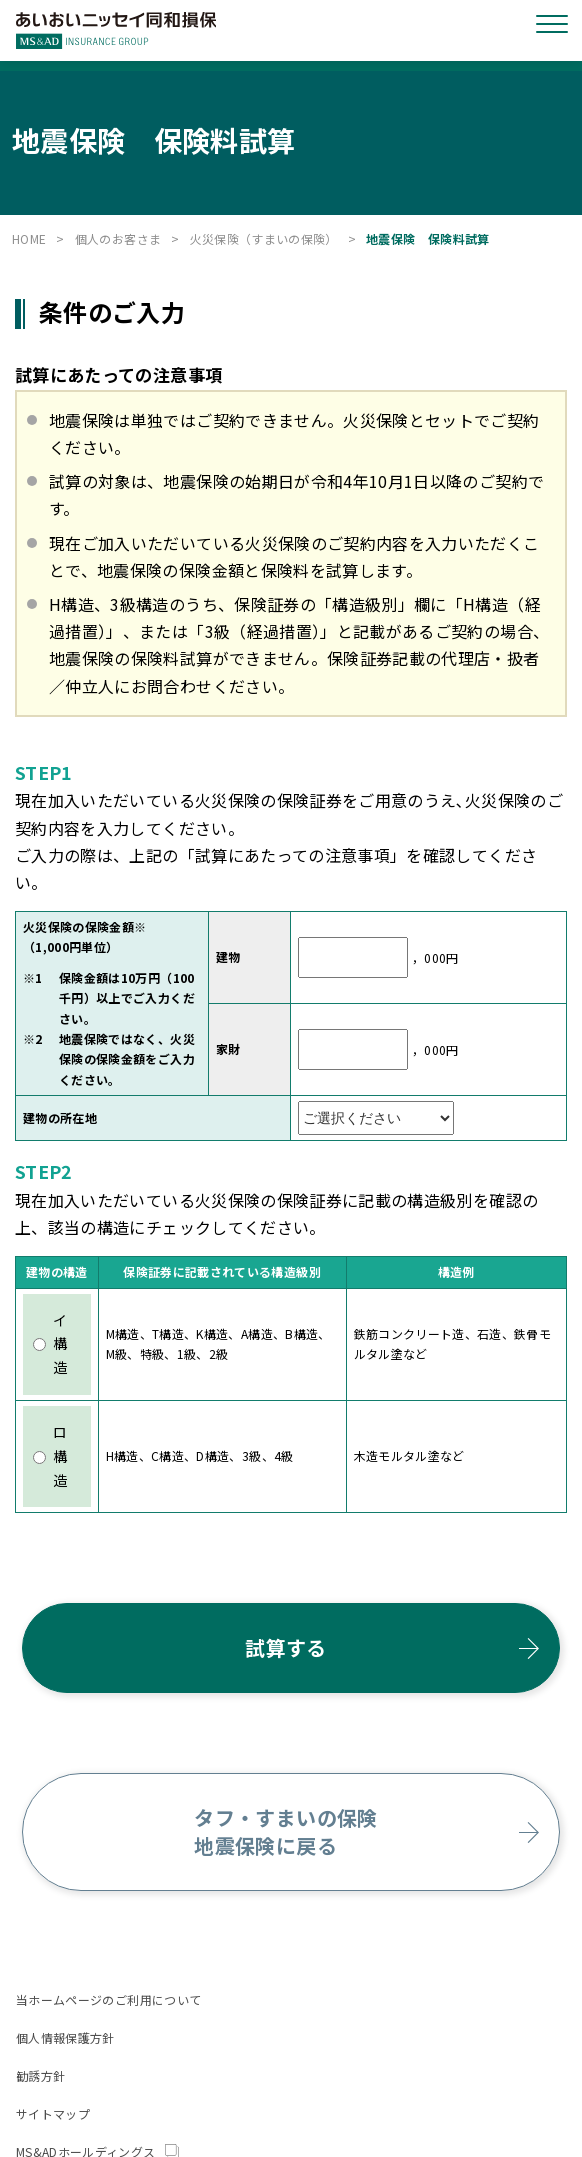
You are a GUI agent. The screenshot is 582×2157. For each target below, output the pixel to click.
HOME (29, 238)
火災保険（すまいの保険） (264, 238)
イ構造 (50, 1344)
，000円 (433, 956)
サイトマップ (53, 2113)
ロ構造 (50, 1456)
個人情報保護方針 (65, 2037)
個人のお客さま (118, 238)
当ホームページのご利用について (108, 1999)
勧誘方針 (40, 2075)
